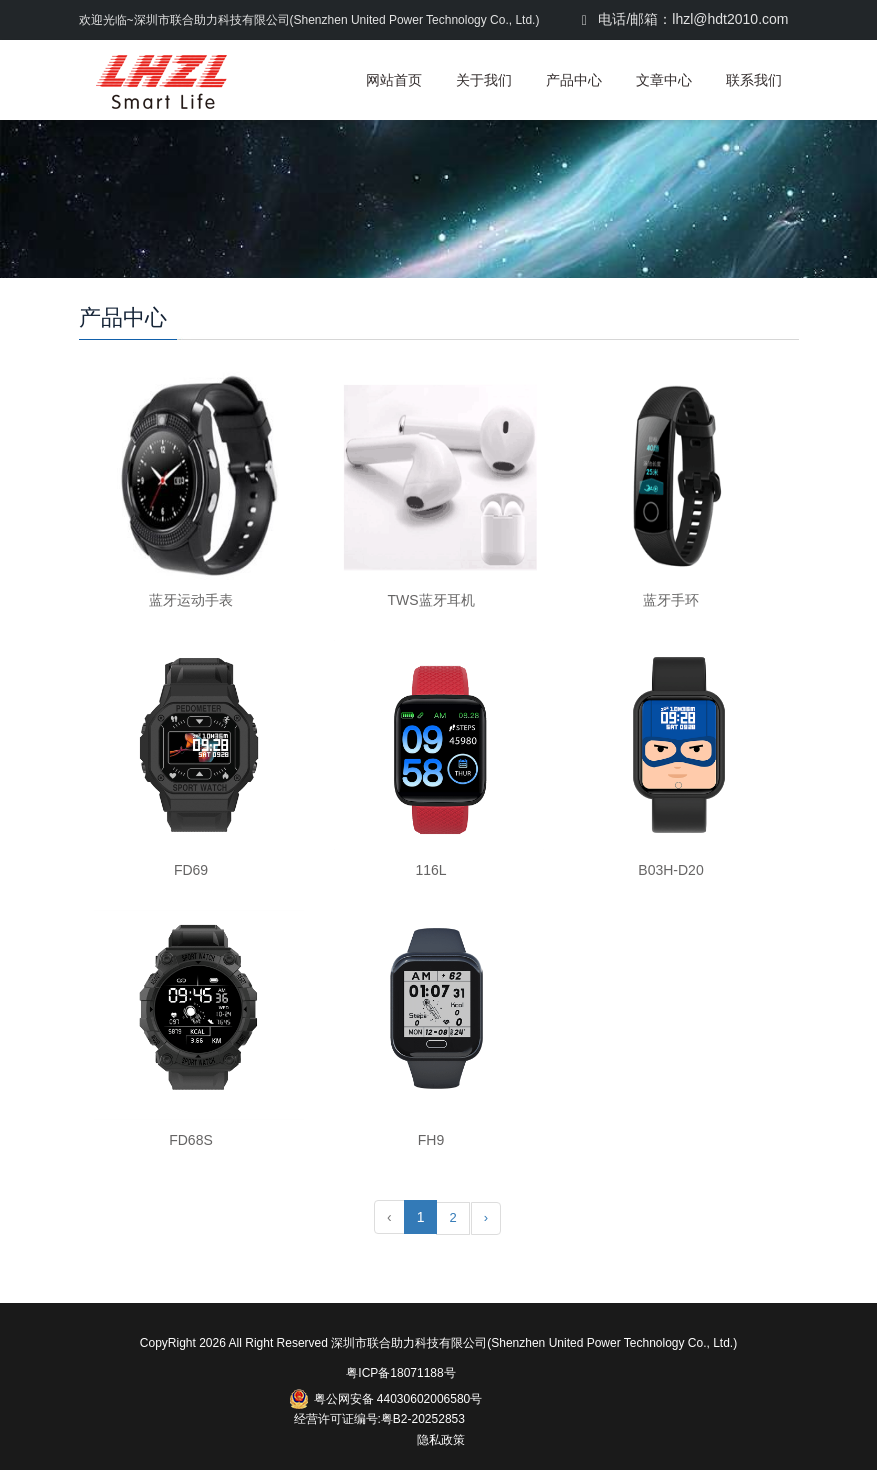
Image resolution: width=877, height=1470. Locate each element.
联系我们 (754, 80)
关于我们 (484, 80)
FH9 (431, 1140)
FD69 (191, 870)
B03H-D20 (670, 870)
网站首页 (394, 80)
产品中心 (574, 80)
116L (430, 870)
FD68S (191, 1140)
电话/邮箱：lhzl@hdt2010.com (685, 19)
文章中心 (664, 80)
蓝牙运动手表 (191, 600)
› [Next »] (486, 1217)
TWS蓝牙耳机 (430, 600)
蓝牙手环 (671, 600)
